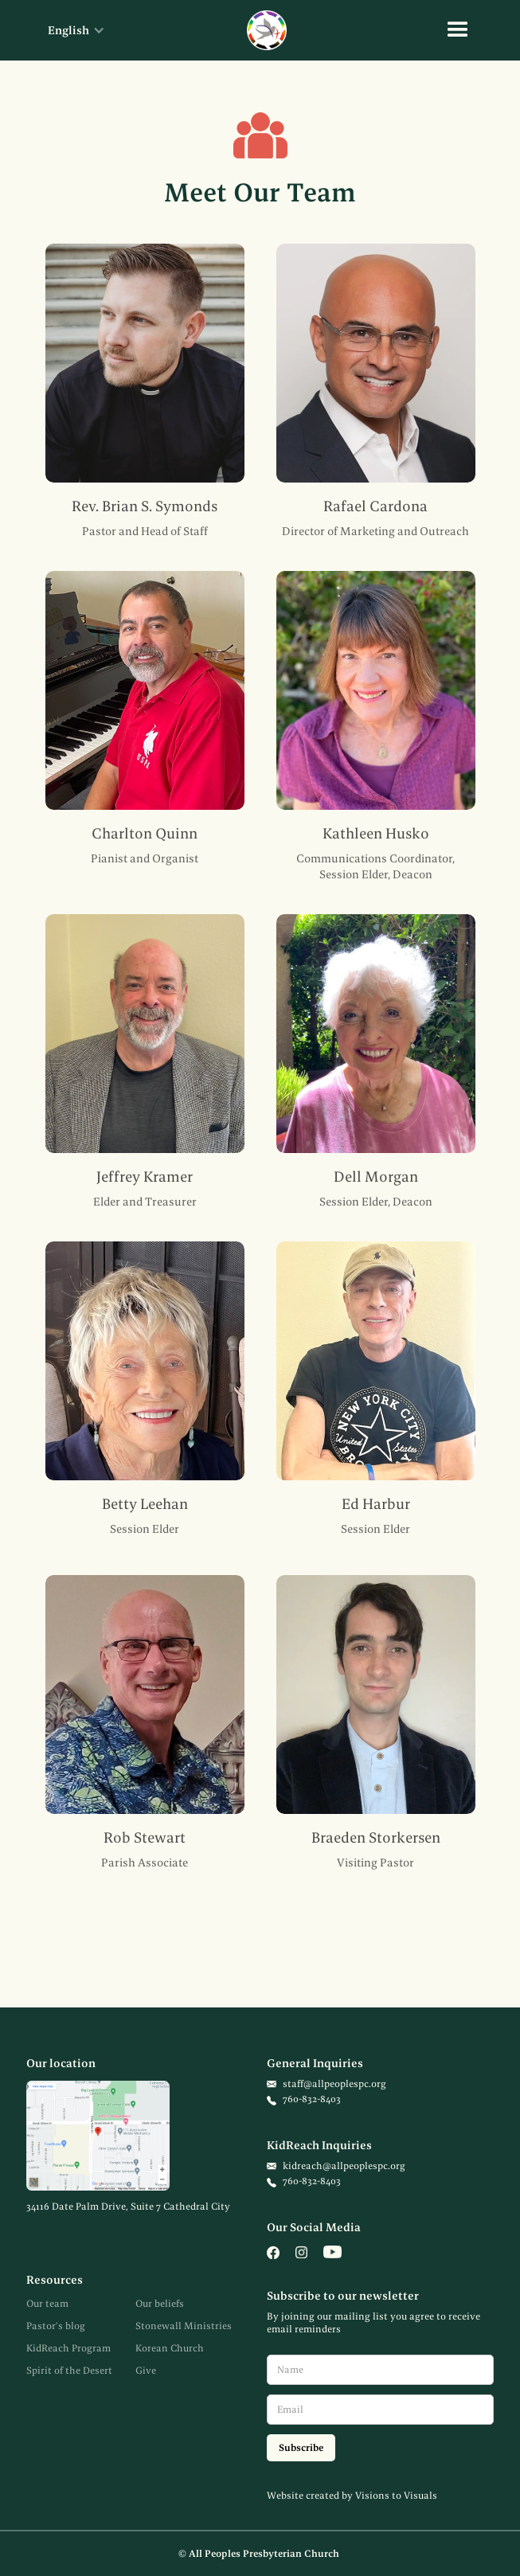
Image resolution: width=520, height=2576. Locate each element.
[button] (68, 30)
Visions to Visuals (396, 2495)
